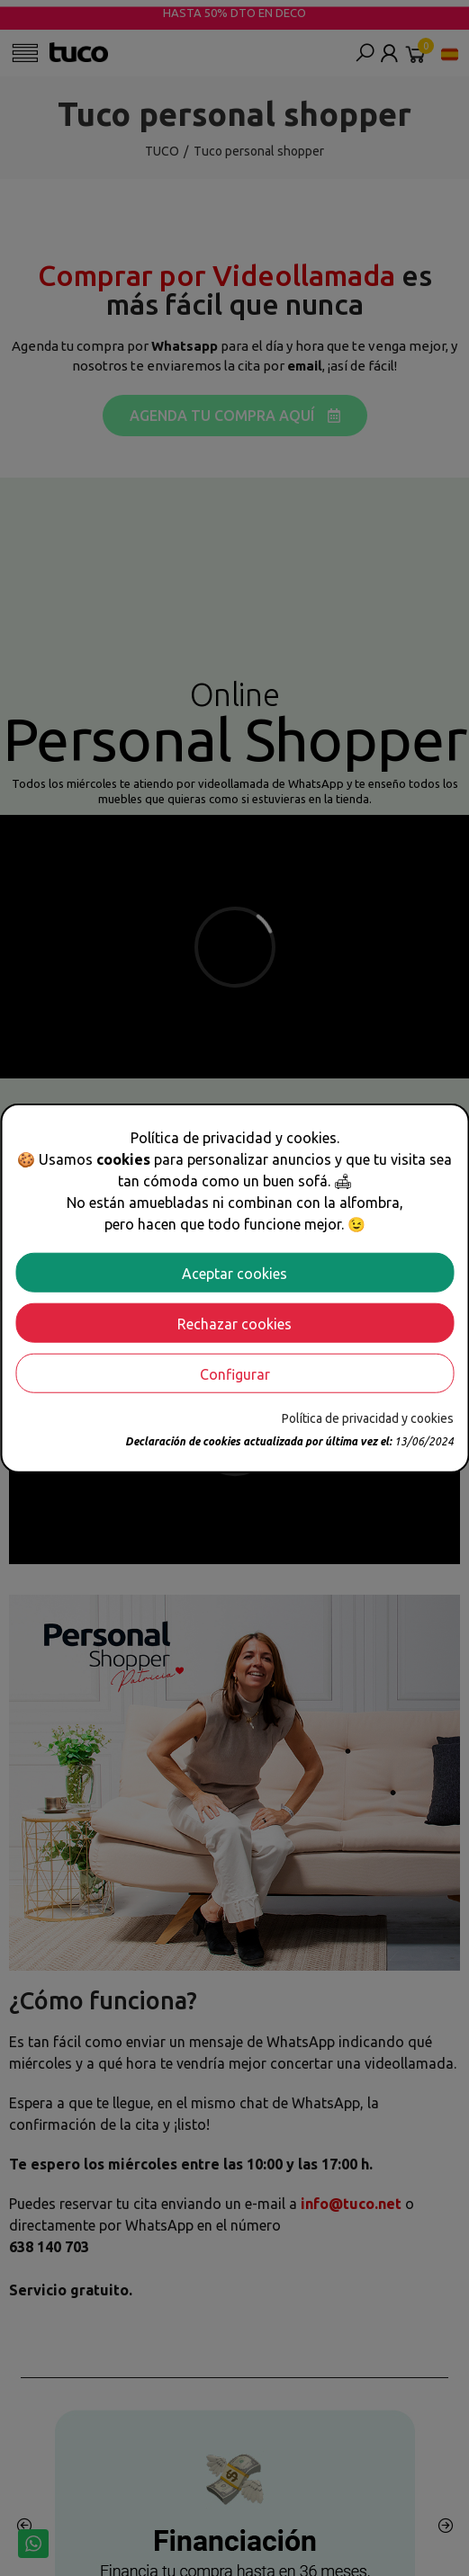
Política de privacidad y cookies (368, 1417)
